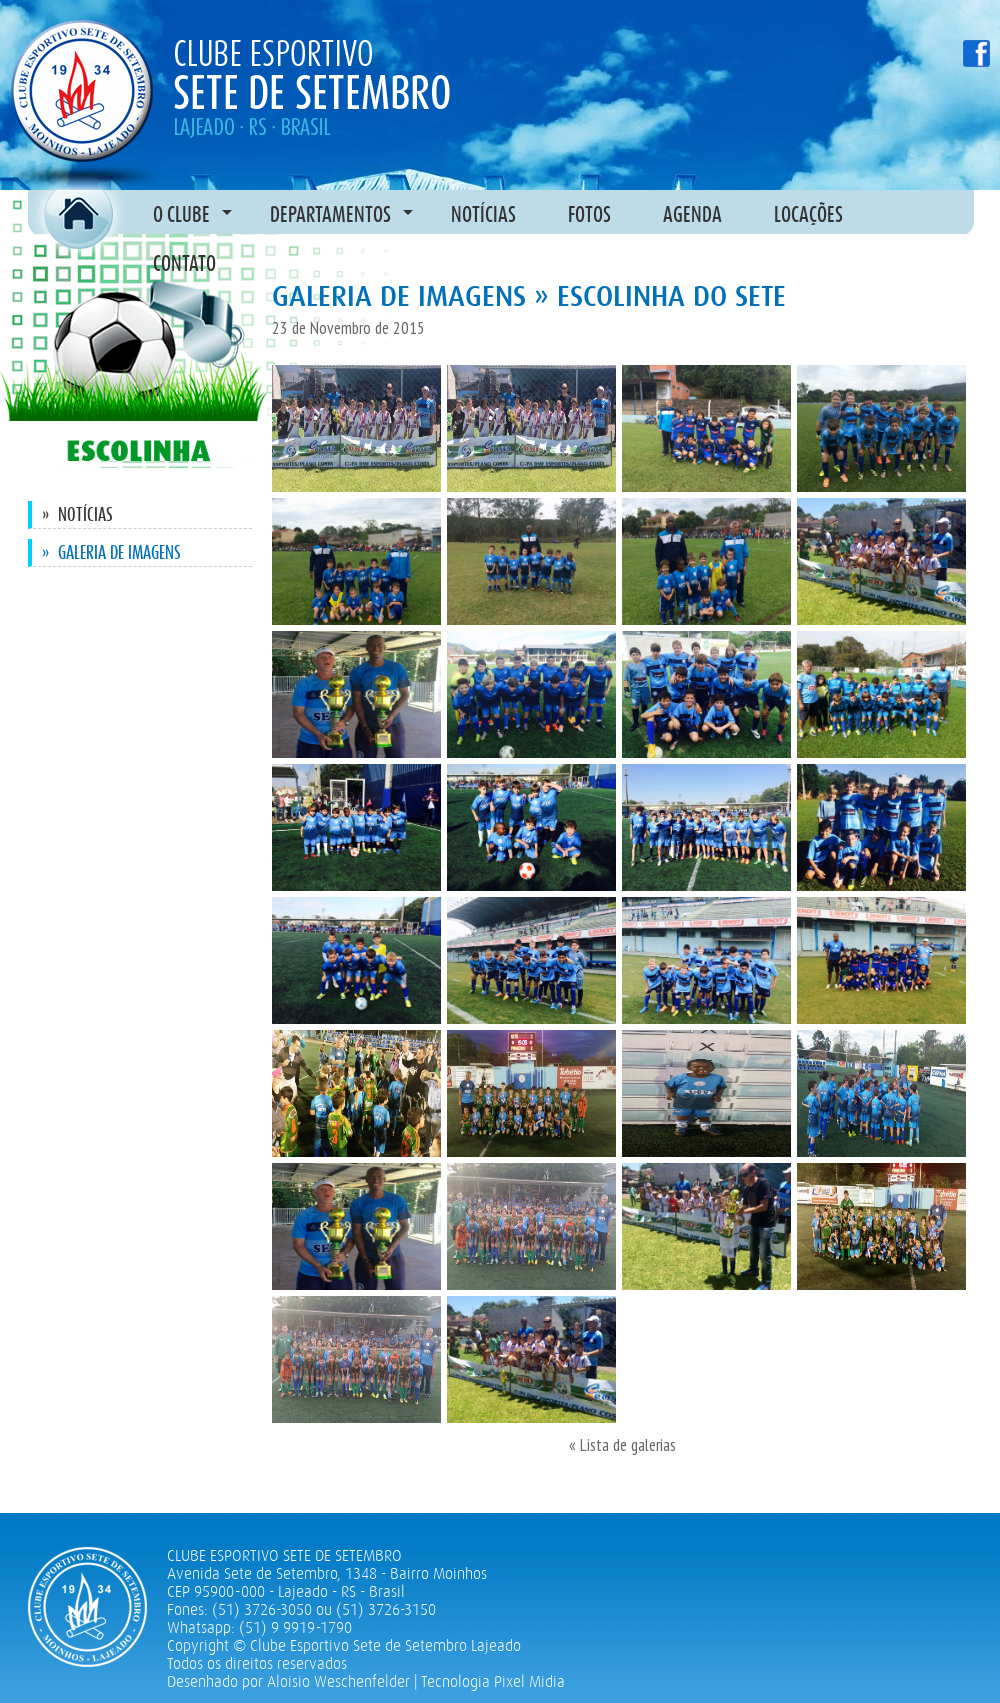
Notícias (77, 514)
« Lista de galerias (622, 1445)
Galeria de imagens (111, 552)
